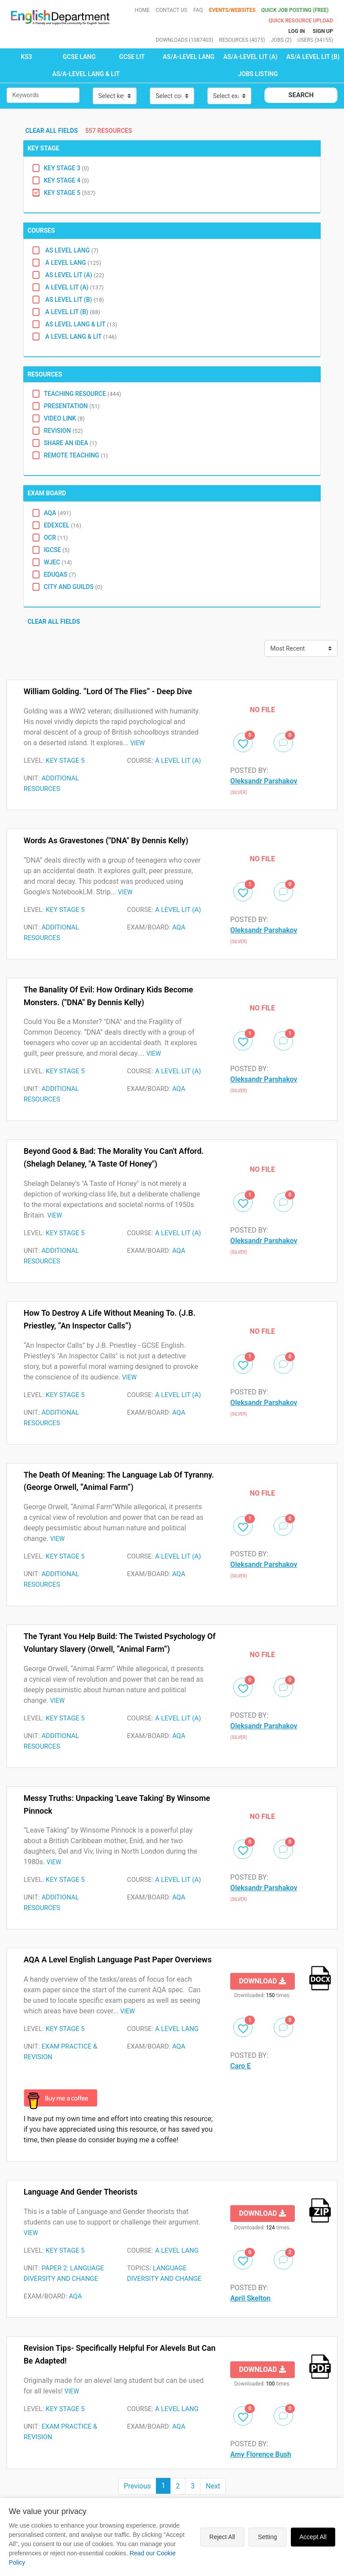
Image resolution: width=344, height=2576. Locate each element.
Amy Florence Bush (260, 2454)
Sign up (323, 31)
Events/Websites (233, 10)
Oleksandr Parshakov (263, 781)
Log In (296, 31)
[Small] (43, 95)
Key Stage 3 (66, 168)
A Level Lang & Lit (80, 336)
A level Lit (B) (72, 311)
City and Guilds (73, 586)
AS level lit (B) (74, 299)
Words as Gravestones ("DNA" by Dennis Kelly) (106, 840)
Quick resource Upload (300, 21)
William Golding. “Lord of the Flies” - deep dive (108, 691)
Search (301, 95)
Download (262, 1981)
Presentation (72, 406)
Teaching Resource (82, 393)
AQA (58, 512)
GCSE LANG (79, 56)
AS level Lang (71, 250)
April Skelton (250, 2298)
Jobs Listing (258, 73)
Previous (137, 2486)
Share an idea (70, 442)
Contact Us (171, 10)
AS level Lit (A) (74, 274)
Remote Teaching (76, 455)
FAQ (198, 10)
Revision (63, 430)
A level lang (72, 262)
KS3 (26, 56)
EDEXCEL (62, 525)
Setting (267, 2536)
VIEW (137, 742)
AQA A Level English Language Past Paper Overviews (118, 1959)
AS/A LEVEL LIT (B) (313, 56)
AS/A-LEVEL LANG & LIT (86, 73)
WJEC (58, 562)
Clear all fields (53, 130)
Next (213, 2486)
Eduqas (60, 574)
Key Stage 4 (66, 180)
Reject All (222, 2536)
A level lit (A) (74, 287)
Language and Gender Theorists (81, 2191)
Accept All (313, 2536)
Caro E (240, 2066)
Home (142, 10)
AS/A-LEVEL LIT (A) (250, 56)
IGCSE (57, 549)
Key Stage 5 (70, 192)
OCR (56, 537)
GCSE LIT (132, 56)
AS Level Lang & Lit (80, 324)
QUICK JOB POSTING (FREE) (295, 10)
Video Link (64, 418)
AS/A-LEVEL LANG (189, 56)
